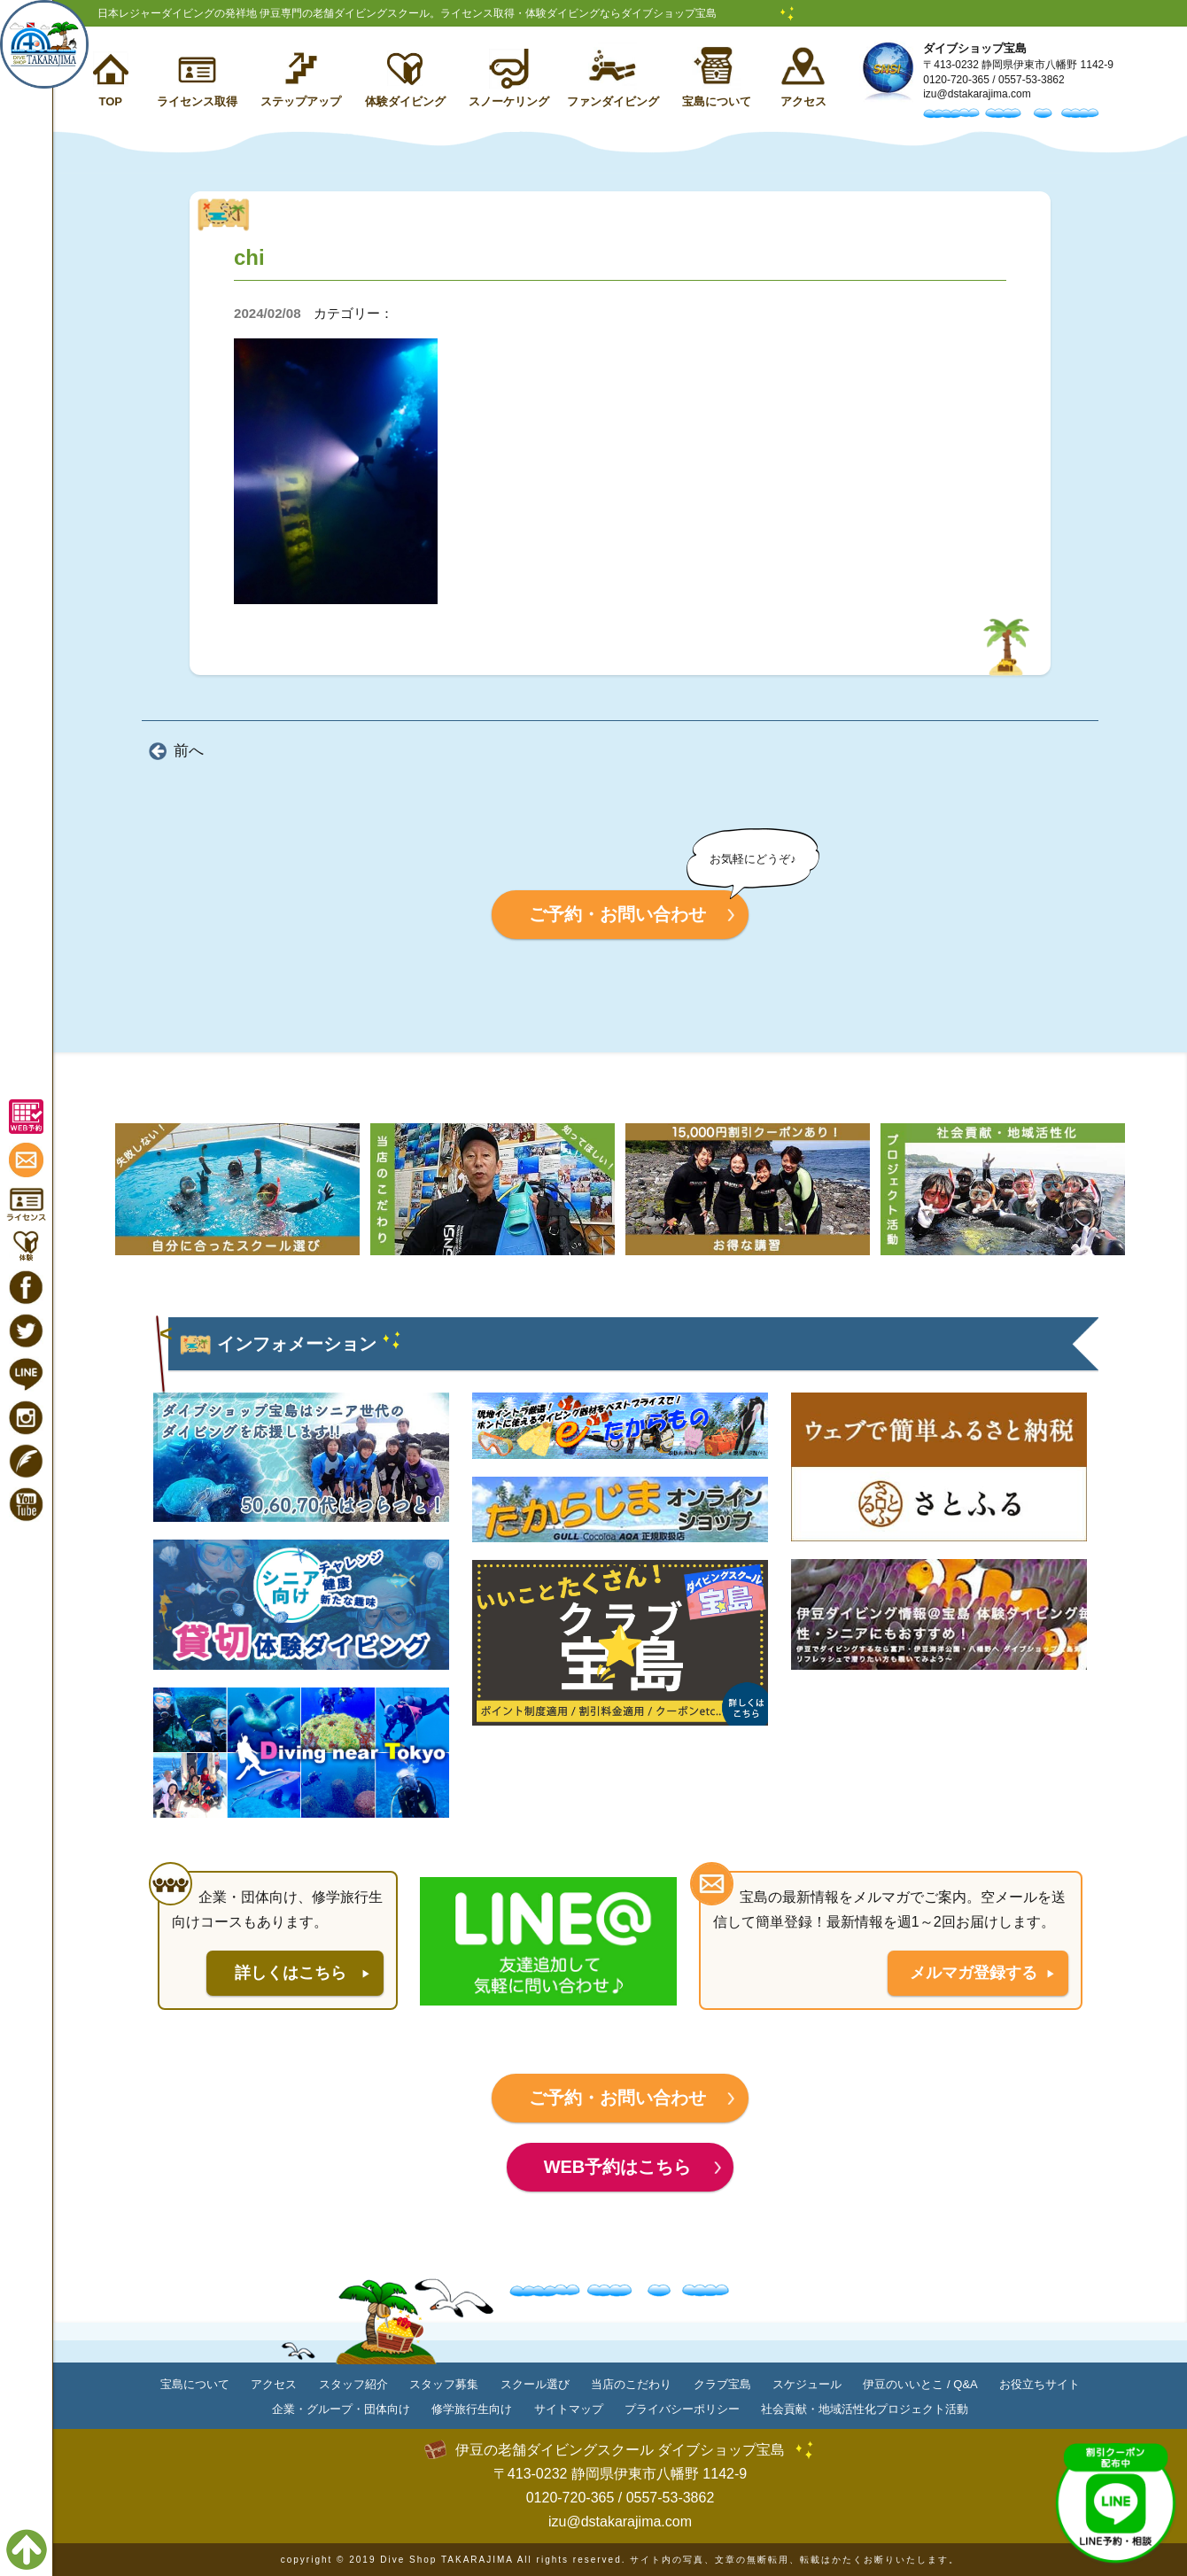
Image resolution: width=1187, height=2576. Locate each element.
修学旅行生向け (471, 2409)
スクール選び (535, 2384)
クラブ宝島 (722, 2384)
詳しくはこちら (290, 1973)
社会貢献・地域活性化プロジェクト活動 (864, 2409)
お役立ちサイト (1039, 2384)
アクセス (803, 101)
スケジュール (807, 2384)
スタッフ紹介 (353, 2384)
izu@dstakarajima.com (977, 94)
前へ (189, 750)
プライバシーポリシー (682, 2409)
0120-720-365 (956, 80)
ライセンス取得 (197, 101)
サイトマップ (568, 2409)
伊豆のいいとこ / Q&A (920, 2384)
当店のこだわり (631, 2384)
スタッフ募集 (443, 2384)
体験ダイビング (405, 101)
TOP (110, 101)
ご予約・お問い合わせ (617, 914)
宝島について (716, 101)
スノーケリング (509, 101)
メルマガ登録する (973, 1973)
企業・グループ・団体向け (341, 2409)
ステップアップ (300, 101)
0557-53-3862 (1031, 80)
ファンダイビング (613, 101)
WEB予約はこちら (618, 2166)
